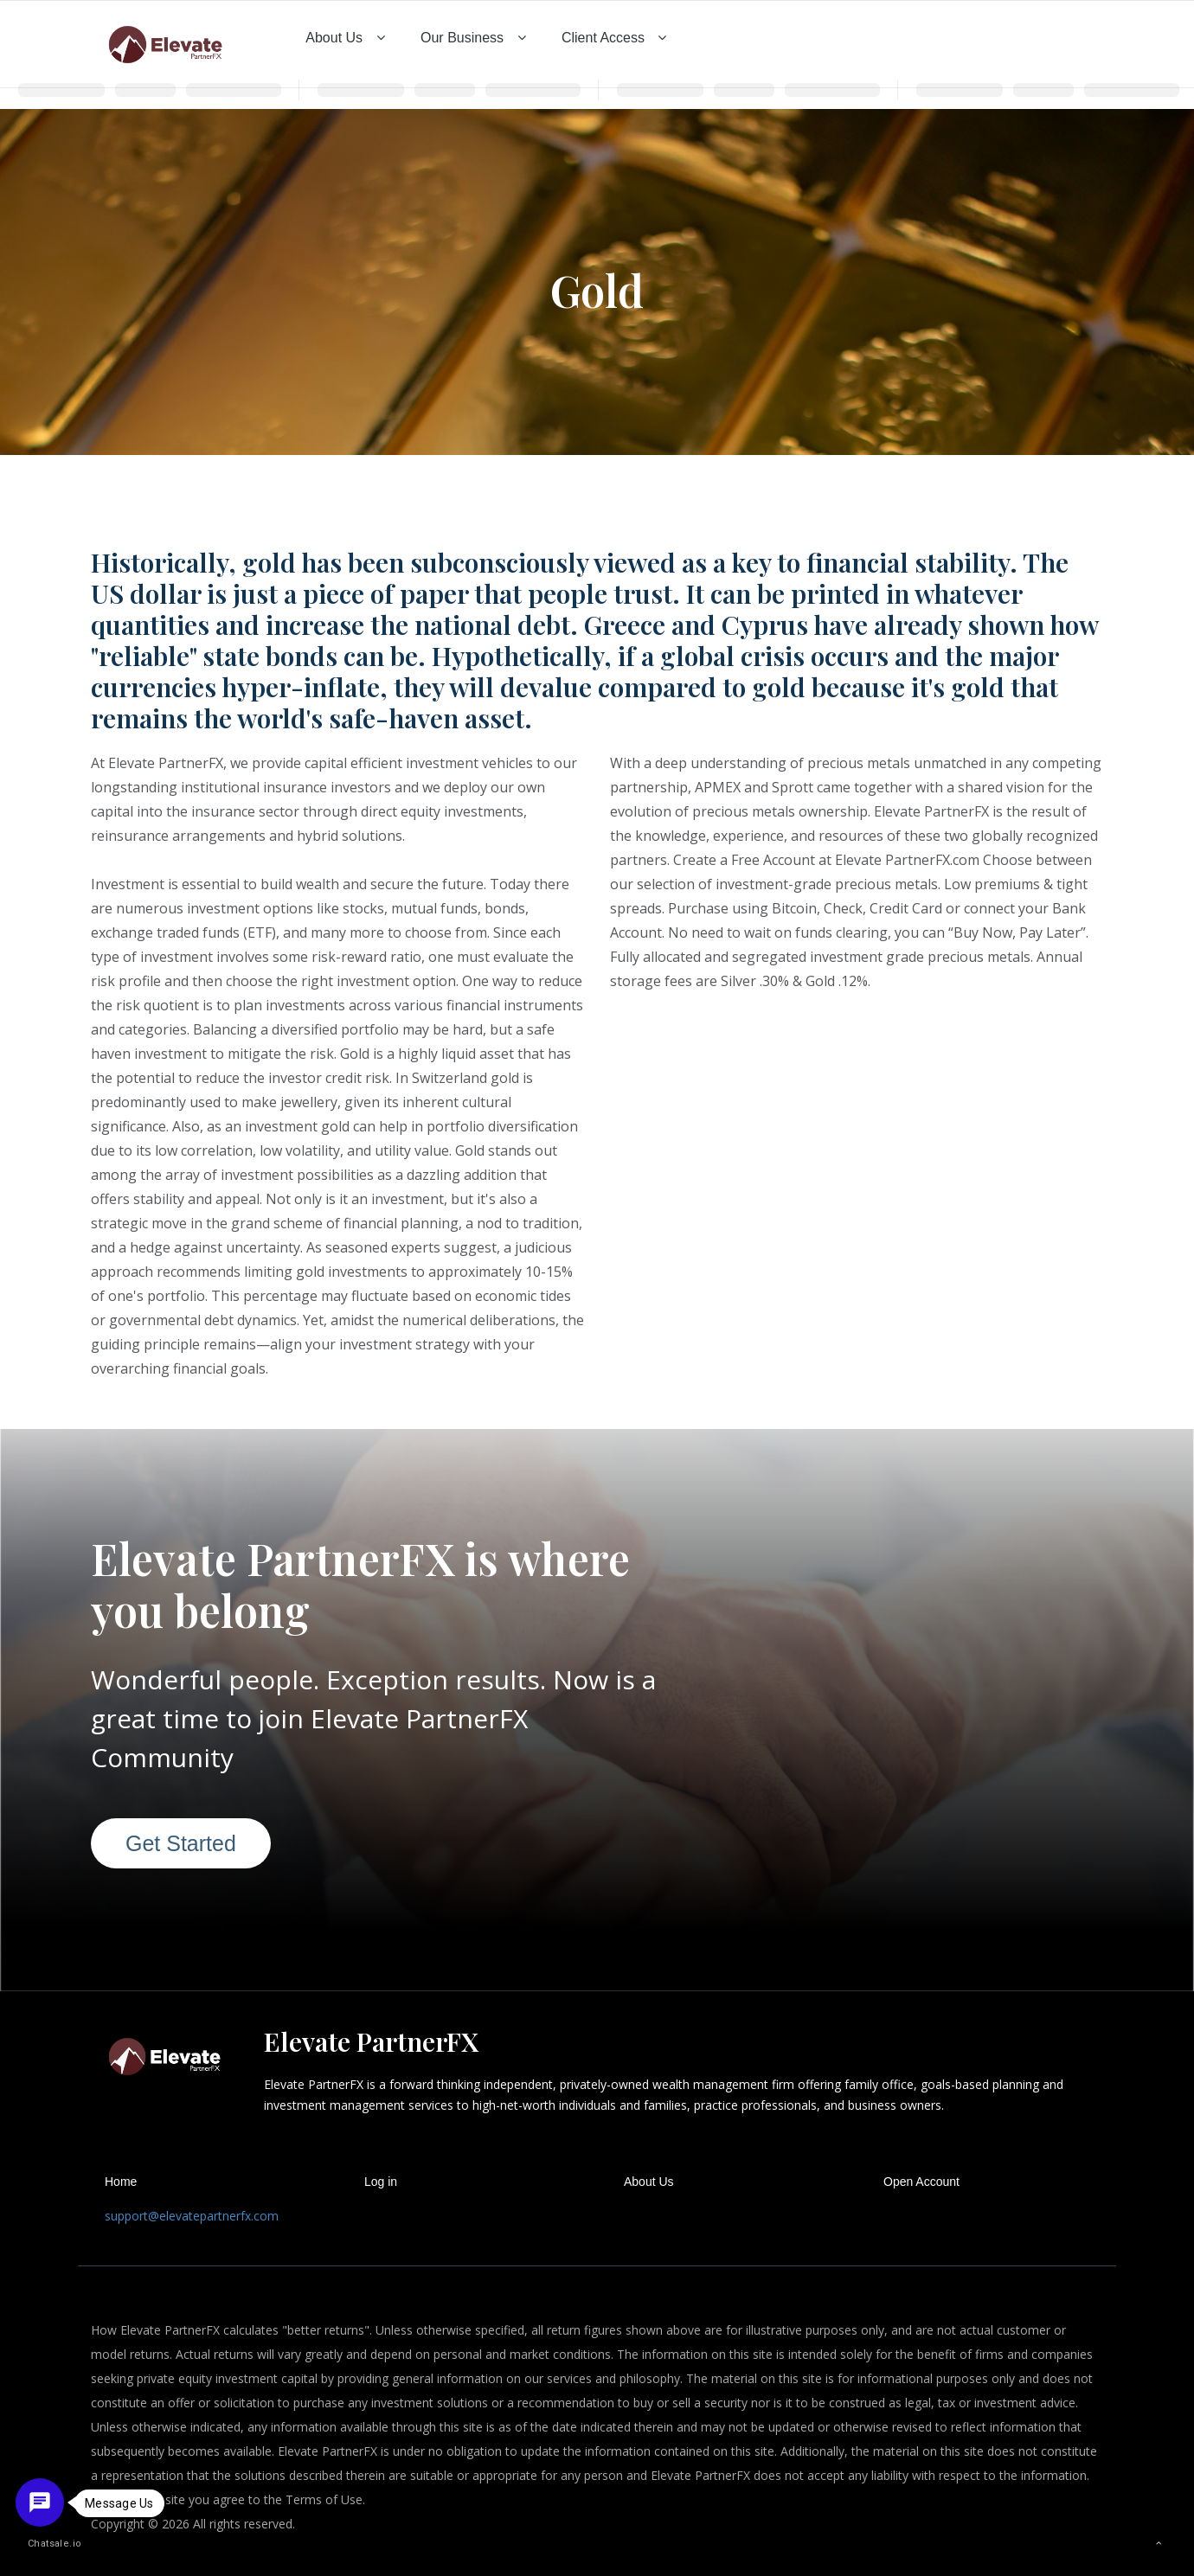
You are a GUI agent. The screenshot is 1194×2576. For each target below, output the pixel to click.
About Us (346, 38)
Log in (380, 2181)
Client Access (616, 38)
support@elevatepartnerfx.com (192, 2216)
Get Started (180, 1843)
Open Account (921, 2181)
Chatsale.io (47, 2543)
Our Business (475, 38)
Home (121, 2181)
